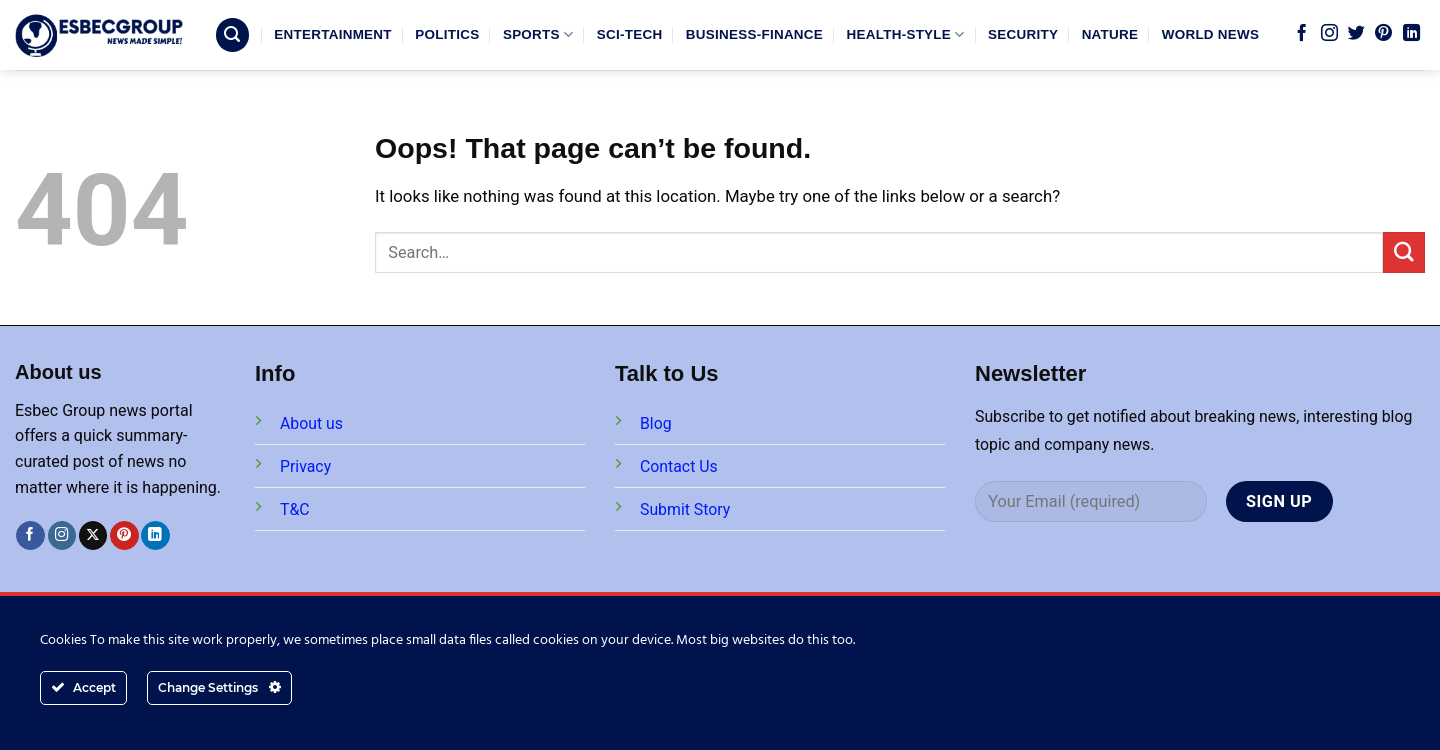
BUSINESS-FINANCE (754, 34)
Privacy (305, 466)
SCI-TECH (630, 34)
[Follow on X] (93, 535)
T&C (295, 509)
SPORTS (538, 34)
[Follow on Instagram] (1329, 34)
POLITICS (447, 34)
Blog (656, 423)
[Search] (233, 35)
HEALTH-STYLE (906, 34)
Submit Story (685, 509)
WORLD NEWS (1211, 34)
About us (311, 423)
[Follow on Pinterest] (1383, 34)
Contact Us (679, 466)
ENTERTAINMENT (332, 34)
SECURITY (1023, 34)
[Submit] (1404, 252)
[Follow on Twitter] (1356, 34)
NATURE (1110, 34)
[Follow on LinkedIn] (1411, 34)
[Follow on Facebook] (1301, 34)
